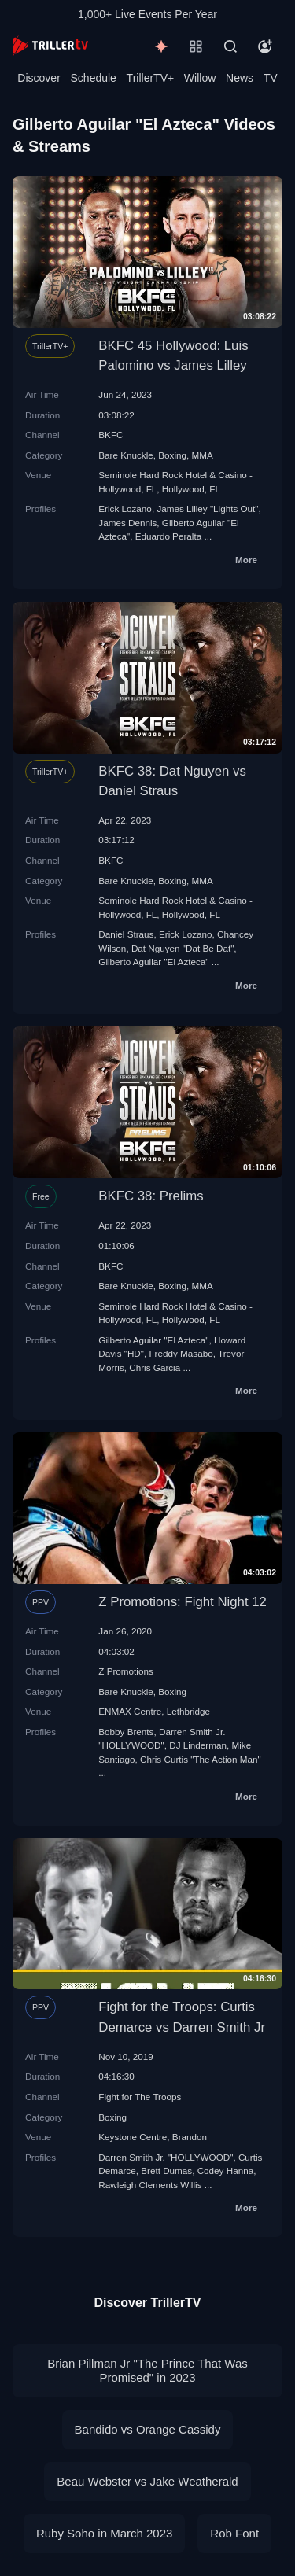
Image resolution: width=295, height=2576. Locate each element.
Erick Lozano (125, 508)
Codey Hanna (225, 2170)
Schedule (93, 78)
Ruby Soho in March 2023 (104, 2533)
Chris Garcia (154, 1367)
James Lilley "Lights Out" (207, 508)
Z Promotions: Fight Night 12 (182, 1601)
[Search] (230, 46)
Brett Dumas (166, 2170)
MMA (202, 455)
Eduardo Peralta (168, 536)
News (239, 78)
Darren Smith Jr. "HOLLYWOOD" (165, 2157)
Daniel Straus (125, 934)
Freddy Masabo (180, 1353)
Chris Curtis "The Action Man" (200, 1759)
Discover (38, 78)
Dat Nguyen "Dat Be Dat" (182, 948)
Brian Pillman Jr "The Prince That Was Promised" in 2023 (147, 2370)
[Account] (265, 46)
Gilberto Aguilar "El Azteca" (153, 961)
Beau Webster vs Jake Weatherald (147, 2481)
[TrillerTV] (50, 46)
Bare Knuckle (125, 455)
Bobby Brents (125, 1732)
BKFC (110, 434)
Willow (200, 78)
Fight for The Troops (139, 2096)
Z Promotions (125, 1671)
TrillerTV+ (151, 78)
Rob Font (234, 2533)
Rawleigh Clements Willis (149, 2185)
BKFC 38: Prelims (150, 1195)
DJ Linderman (198, 1745)
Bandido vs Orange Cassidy (148, 2429)
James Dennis (127, 523)
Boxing (172, 455)
